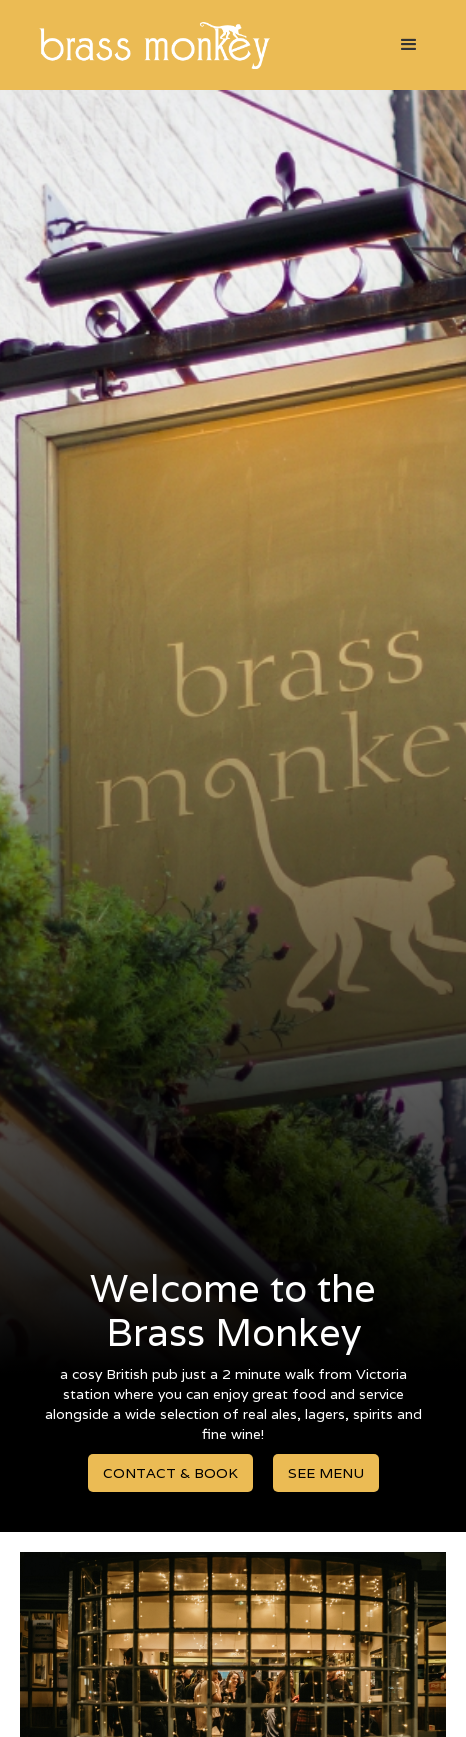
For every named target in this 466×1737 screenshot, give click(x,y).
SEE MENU (326, 1473)
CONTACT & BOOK (170, 1473)
